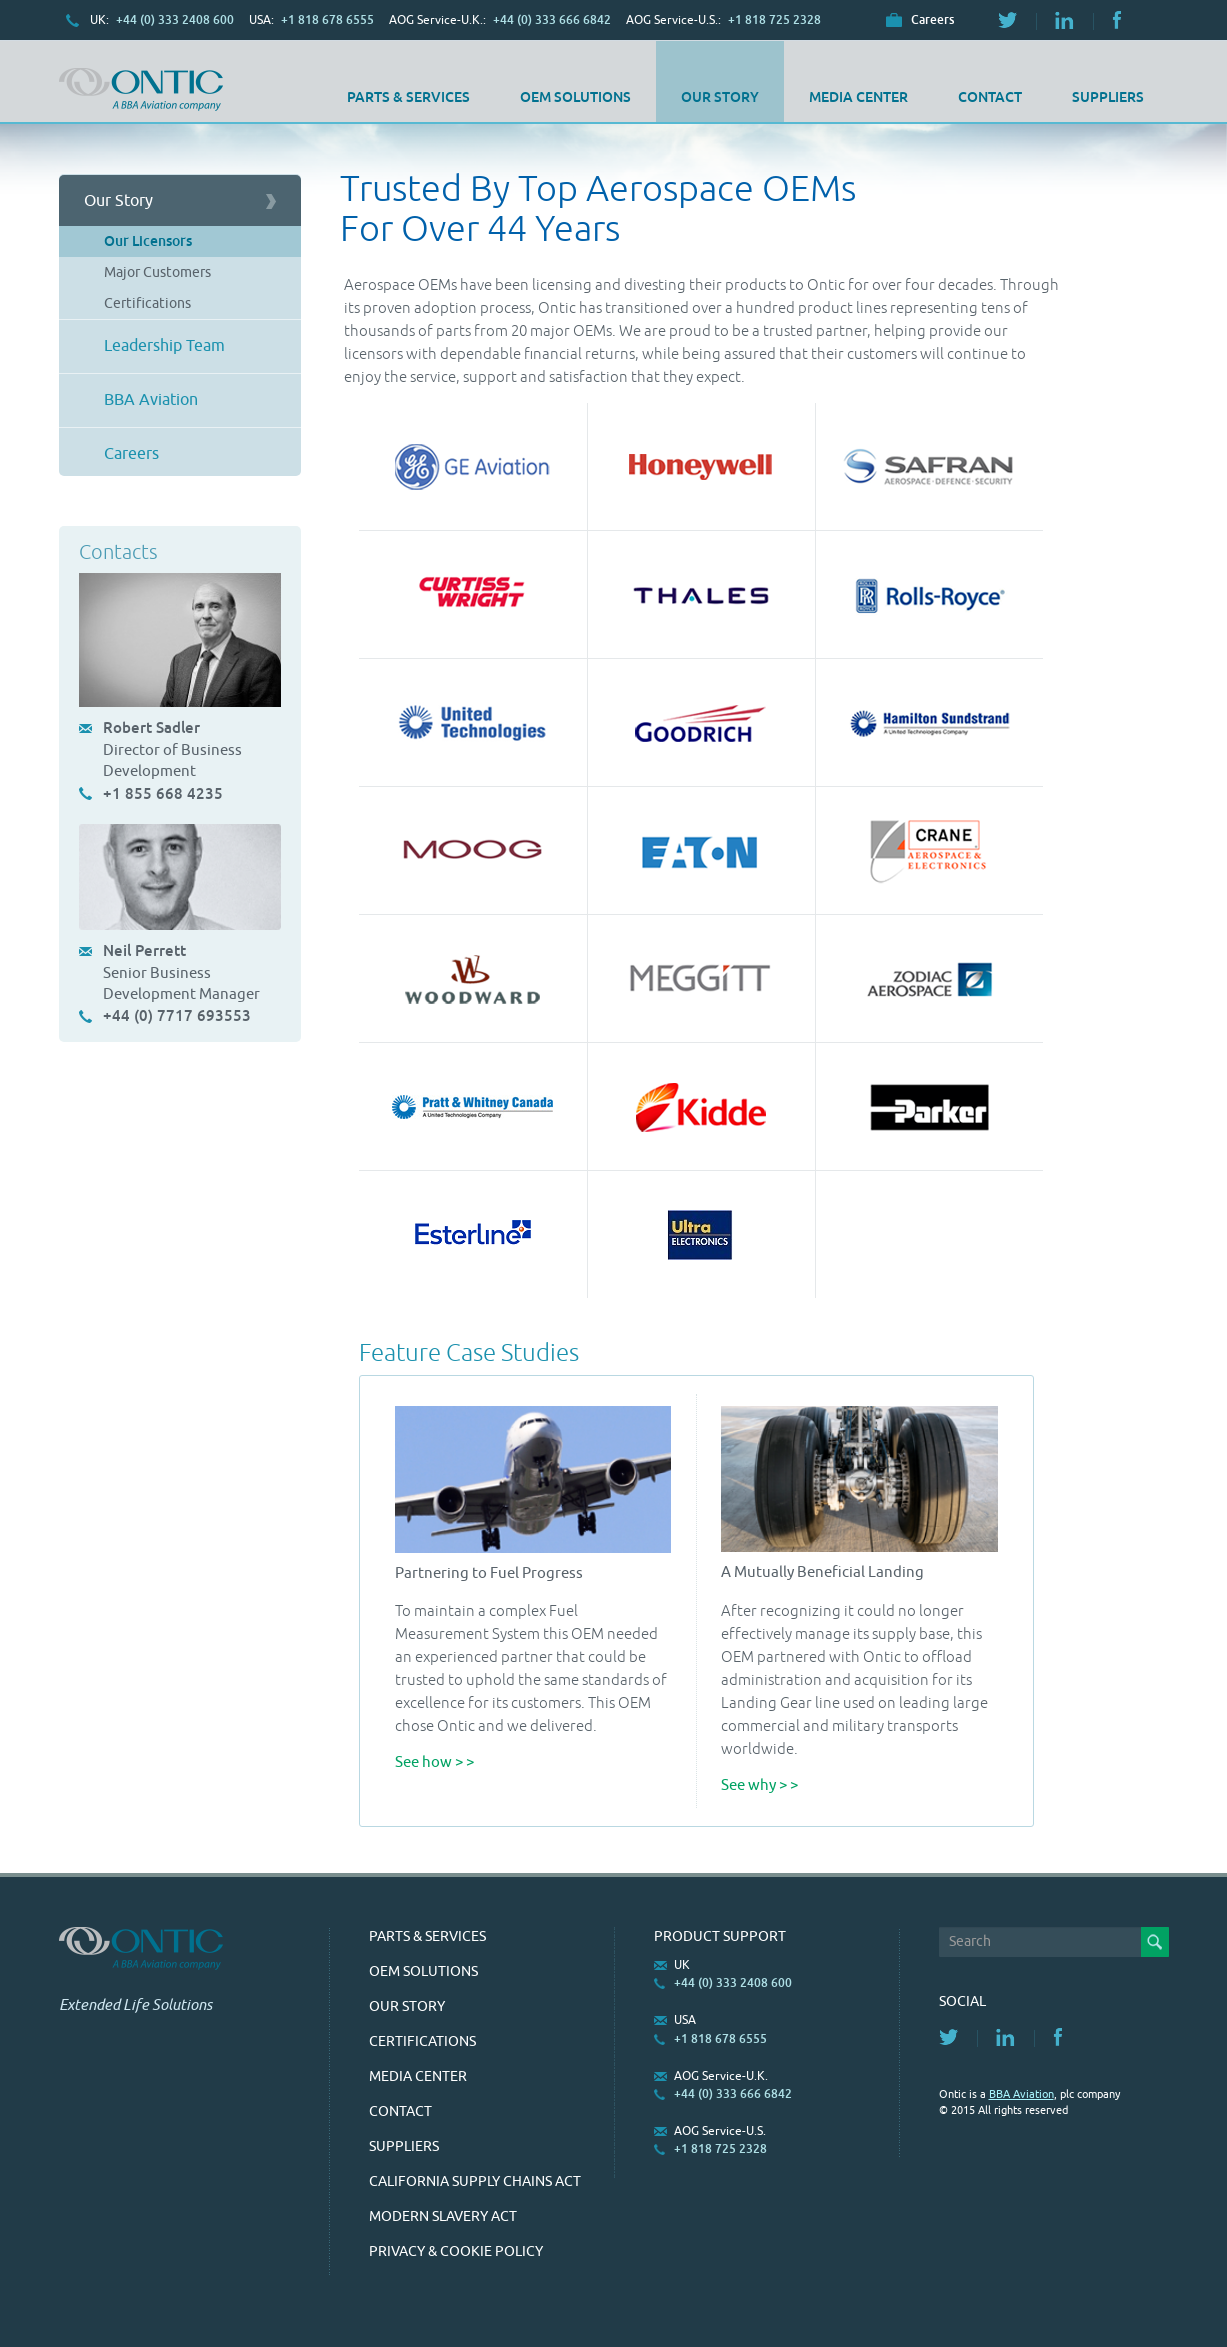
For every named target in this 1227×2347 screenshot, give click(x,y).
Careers (932, 20)
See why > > (759, 1785)
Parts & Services (408, 97)
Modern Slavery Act (443, 2216)
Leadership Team (164, 346)
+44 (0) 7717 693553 (177, 1015)
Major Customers (157, 272)
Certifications (147, 303)
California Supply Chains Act (475, 2181)
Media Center (858, 97)
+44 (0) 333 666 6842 (552, 20)
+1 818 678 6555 (327, 20)
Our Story (720, 97)
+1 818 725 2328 (774, 20)
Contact (990, 97)
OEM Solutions (575, 97)
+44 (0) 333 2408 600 (175, 20)
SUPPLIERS (1108, 97)
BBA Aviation (151, 400)
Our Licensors (148, 241)
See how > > (434, 1762)
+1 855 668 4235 (163, 793)
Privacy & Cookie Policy (456, 2251)
